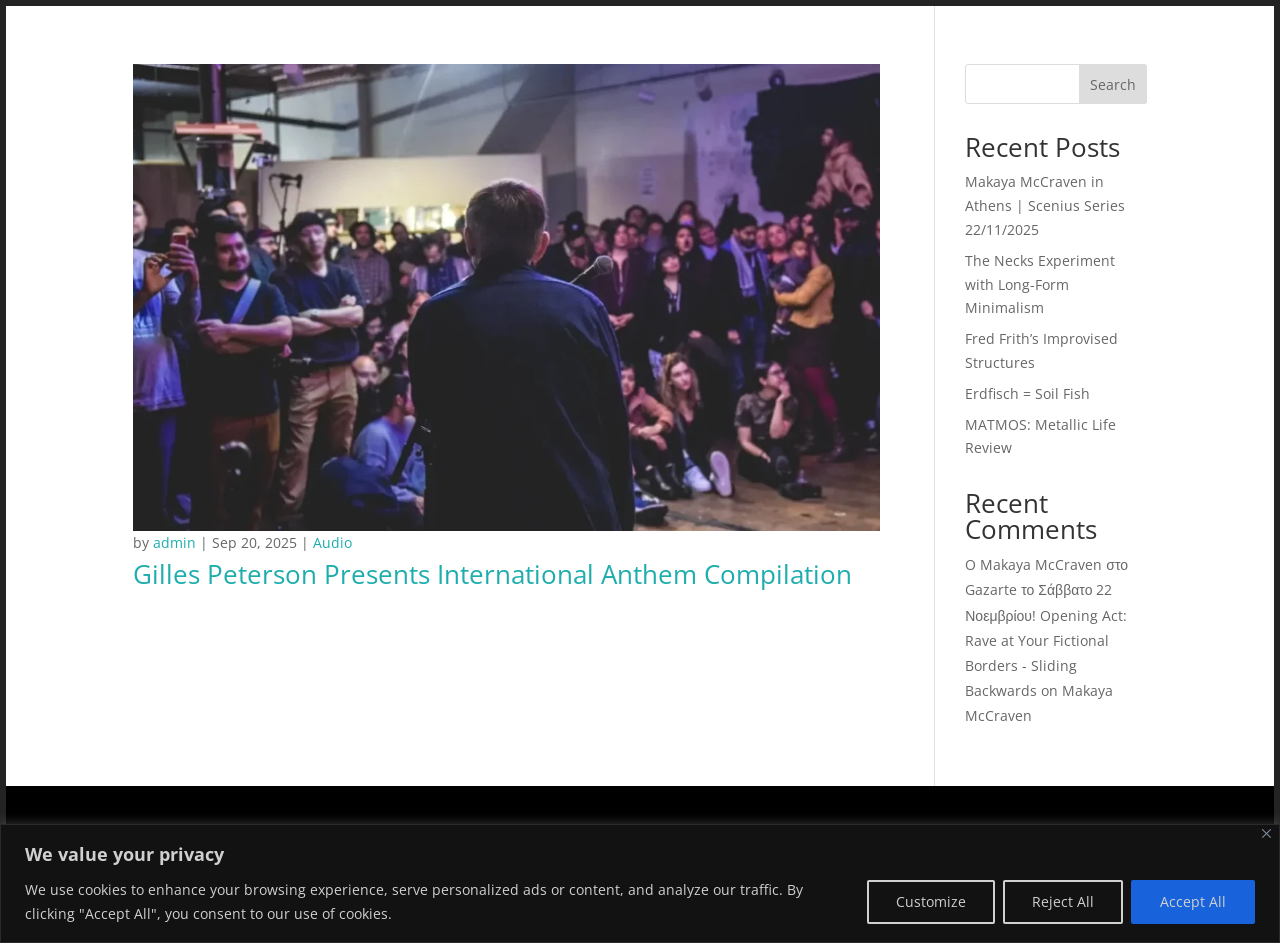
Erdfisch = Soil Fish (1027, 393)
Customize (931, 901)
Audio (332, 542)
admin (174, 542)
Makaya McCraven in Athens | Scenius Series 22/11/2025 (1045, 205)
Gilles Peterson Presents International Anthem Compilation (492, 574)
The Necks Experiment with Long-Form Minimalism (1040, 284)
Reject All (1063, 901)
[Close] (1266, 833)
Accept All (1193, 901)
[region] (640, 883)
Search (1113, 84)
